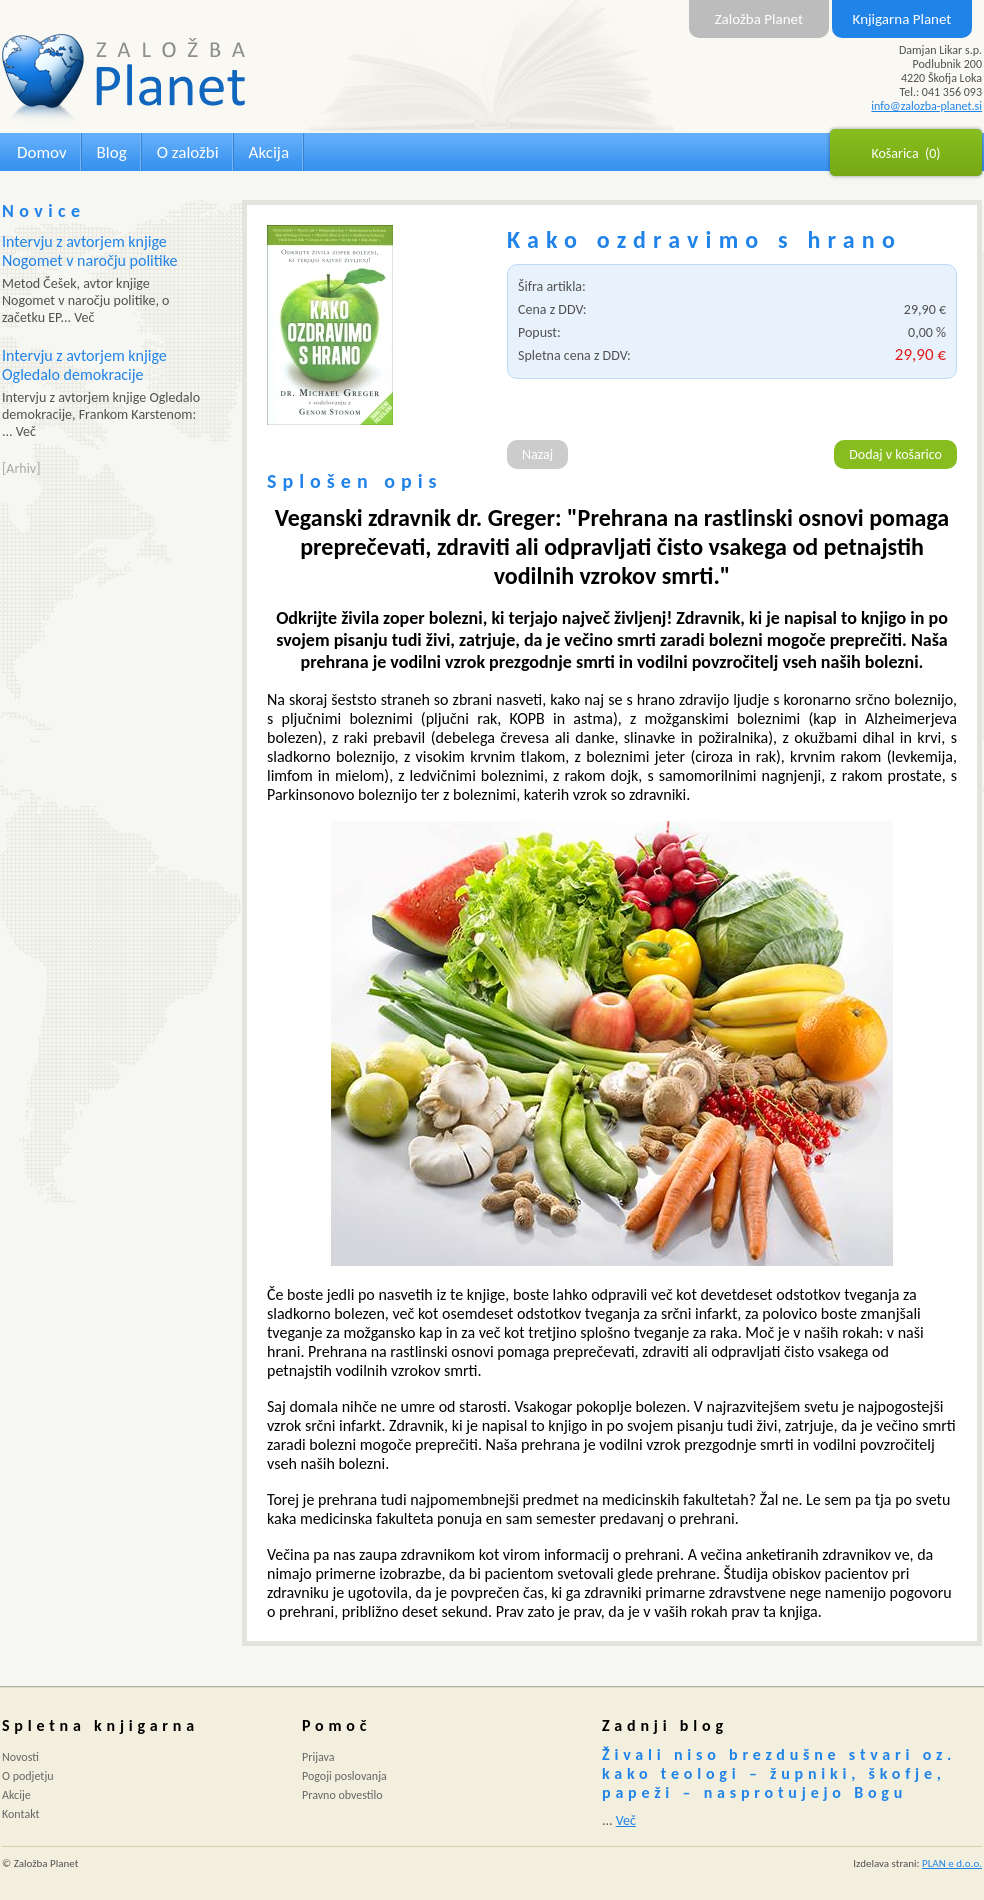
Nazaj (537, 454)
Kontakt (21, 1814)
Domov (42, 152)
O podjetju (28, 1776)
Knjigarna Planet (902, 19)
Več (626, 1820)
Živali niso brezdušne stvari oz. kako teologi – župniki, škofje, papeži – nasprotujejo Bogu (779, 1773)
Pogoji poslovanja (344, 1776)
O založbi (188, 152)
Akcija (269, 152)
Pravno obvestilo (342, 1795)
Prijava (318, 1757)
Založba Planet (759, 19)
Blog (112, 152)
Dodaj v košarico (895, 454)
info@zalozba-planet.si (926, 106)
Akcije (16, 1795)
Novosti (20, 1757)
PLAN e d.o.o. (952, 1863)
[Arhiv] (21, 468)
